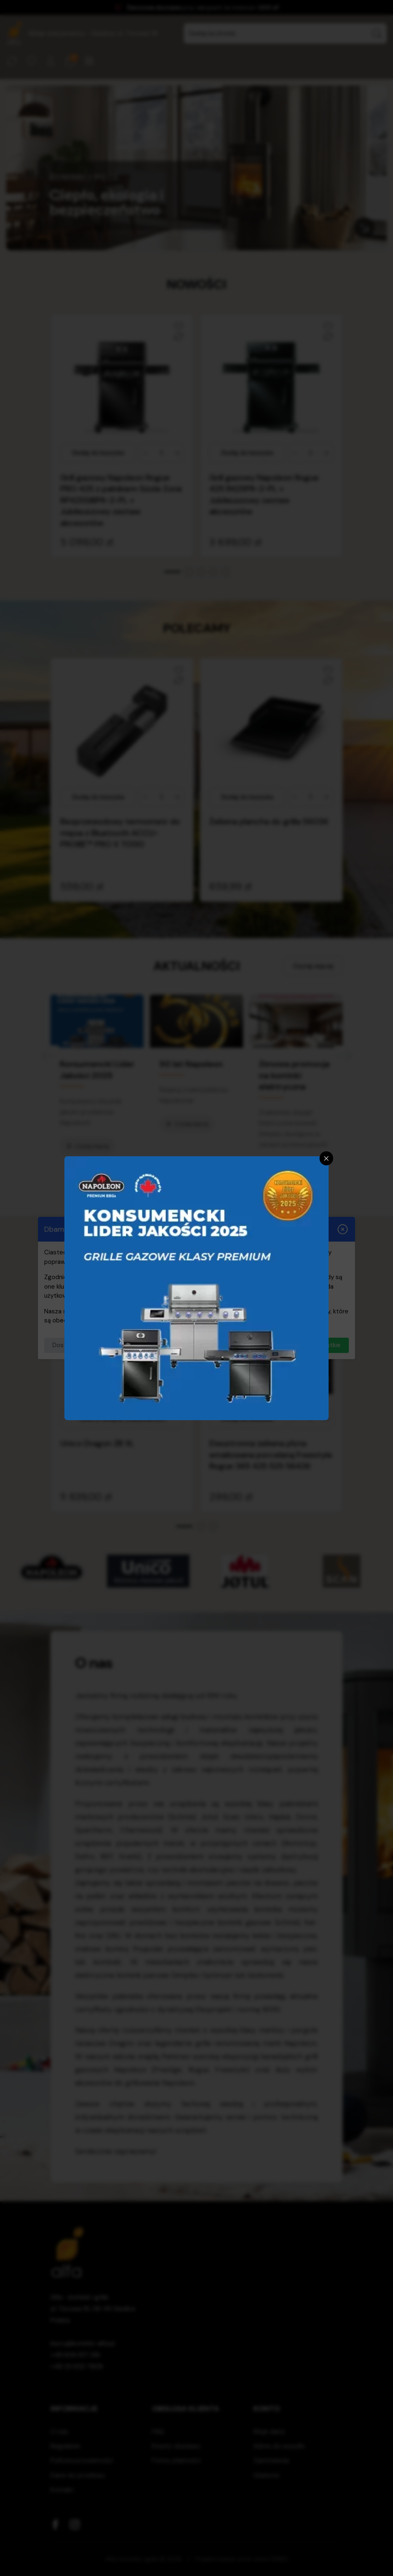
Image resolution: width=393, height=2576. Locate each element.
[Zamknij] (327, 1158)
